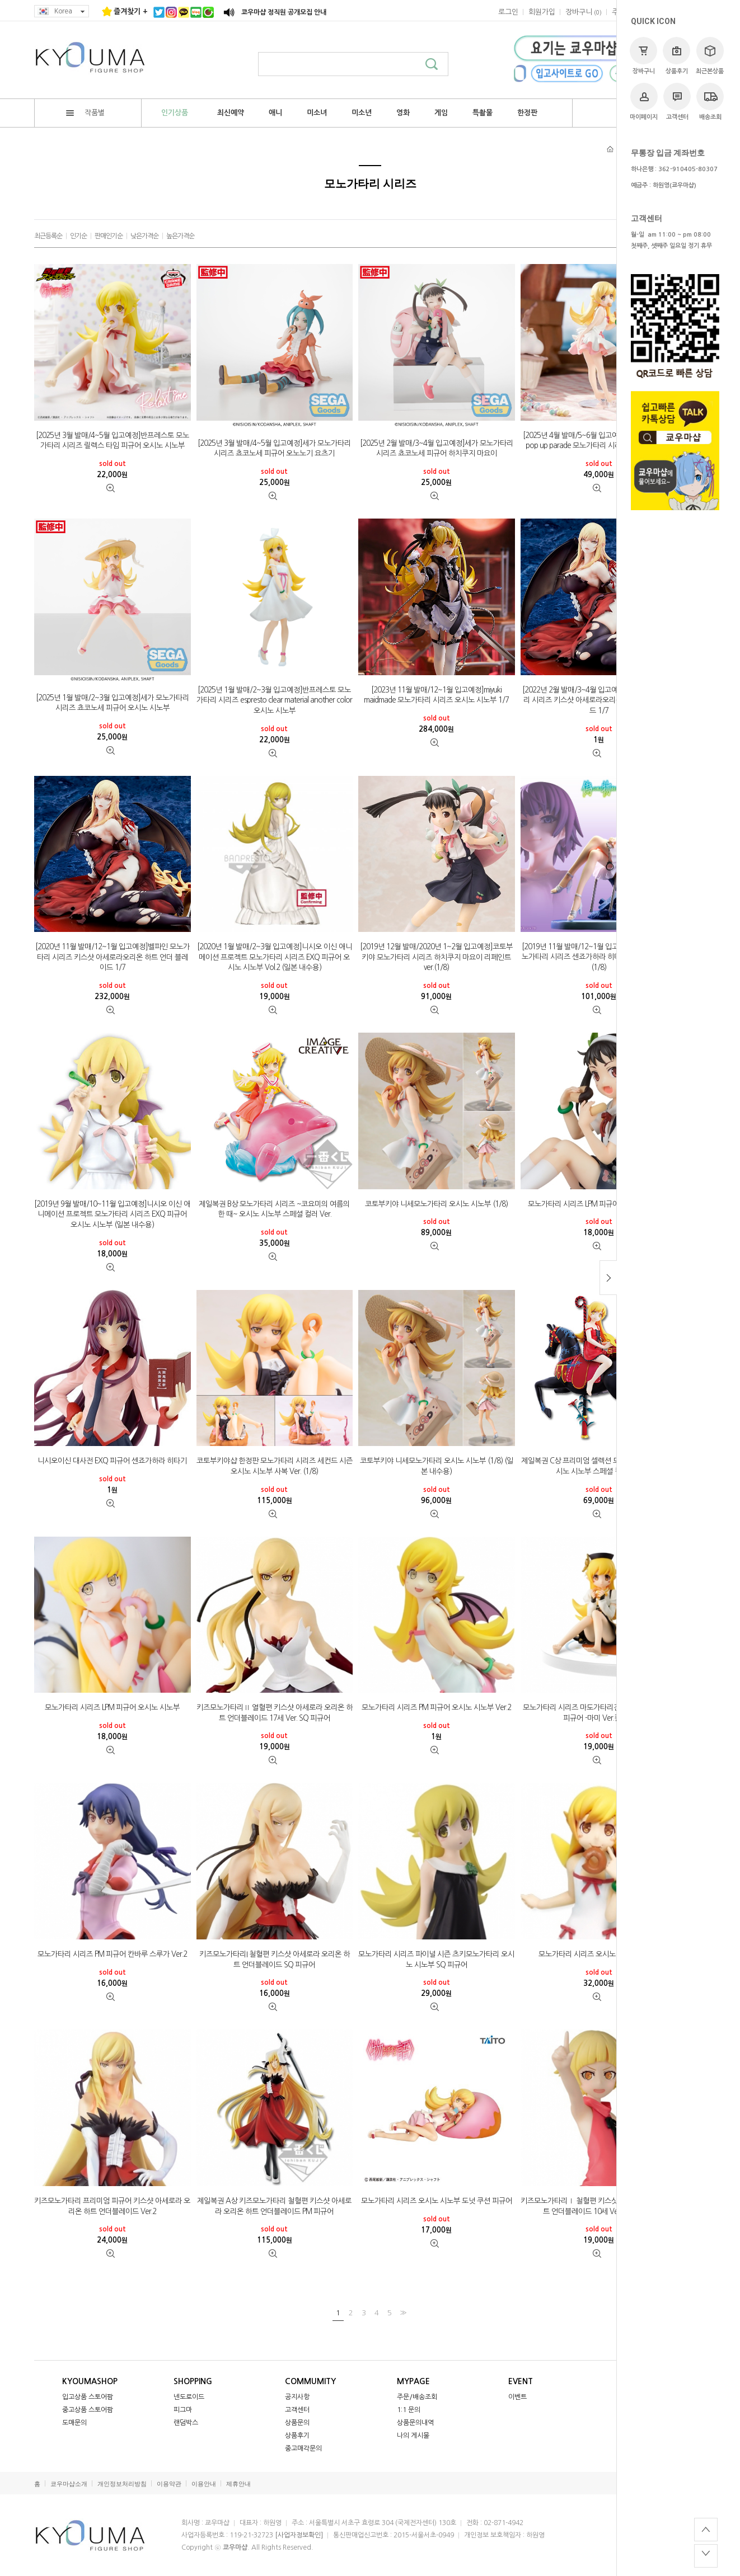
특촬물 (482, 112)
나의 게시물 (413, 2435)
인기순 (78, 236)
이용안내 (203, 2484)
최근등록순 (48, 236)
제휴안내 (238, 2484)
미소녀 (317, 112)
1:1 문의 (408, 2410)
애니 (275, 112)
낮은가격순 (144, 236)
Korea (61, 11)
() (583, 12)
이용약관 (169, 2484)
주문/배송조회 (417, 2397)
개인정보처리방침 (122, 2484)
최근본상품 (710, 55)
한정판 (527, 112)
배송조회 (710, 101)
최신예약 (230, 112)
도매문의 (74, 2422)
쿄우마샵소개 (68, 2484)
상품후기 (676, 55)
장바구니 (643, 55)
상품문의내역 (415, 2422)
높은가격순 (180, 236)
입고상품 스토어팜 (87, 2397)
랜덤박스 (186, 2422)
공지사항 (297, 2397)
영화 (403, 112)
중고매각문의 (303, 2448)
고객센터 (677, 101)
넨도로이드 (189, 2397)
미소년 (362, 112)
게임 (441, 112)
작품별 (85, 112)
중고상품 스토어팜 (87, 2410)
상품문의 (297, 2422)
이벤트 (517, 2397)
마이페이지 (644, 101)
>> (402, 2312)
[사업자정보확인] (299, 2535)
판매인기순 (109, 236)
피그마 (183, 2410)
